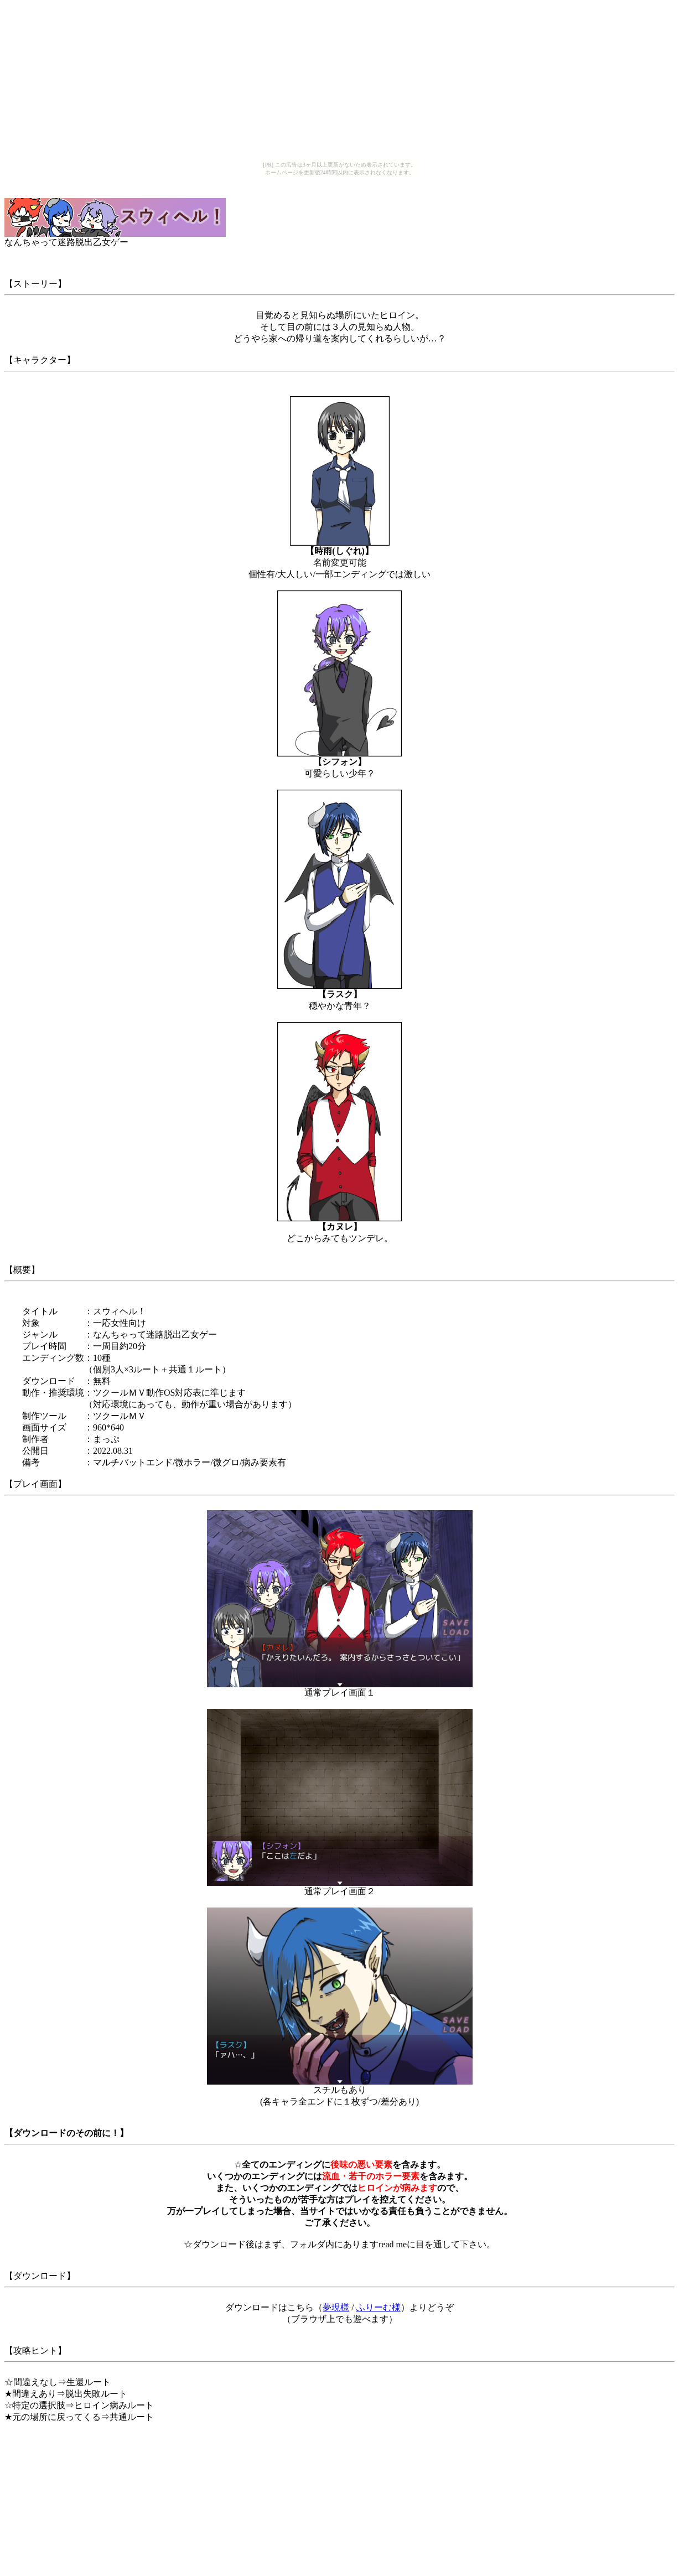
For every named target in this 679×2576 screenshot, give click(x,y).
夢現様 (336, 2307)
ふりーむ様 (378, 2307)
